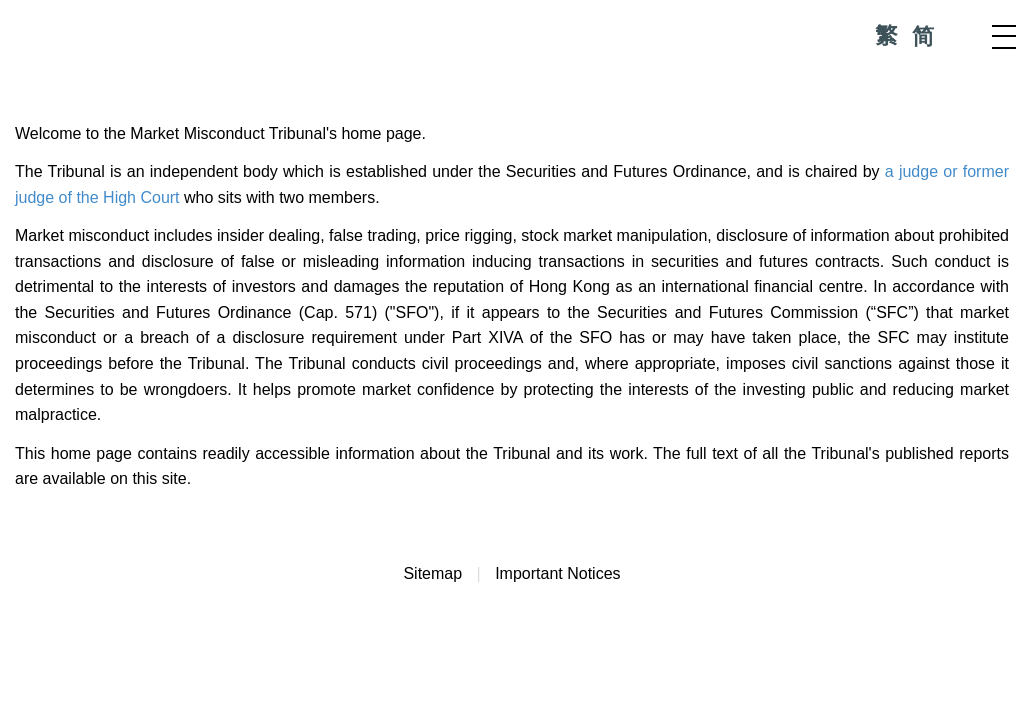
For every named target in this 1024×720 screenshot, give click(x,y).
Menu (1004, 36)
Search (964, 37)
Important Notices (557, 573)
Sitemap (432, 573)
